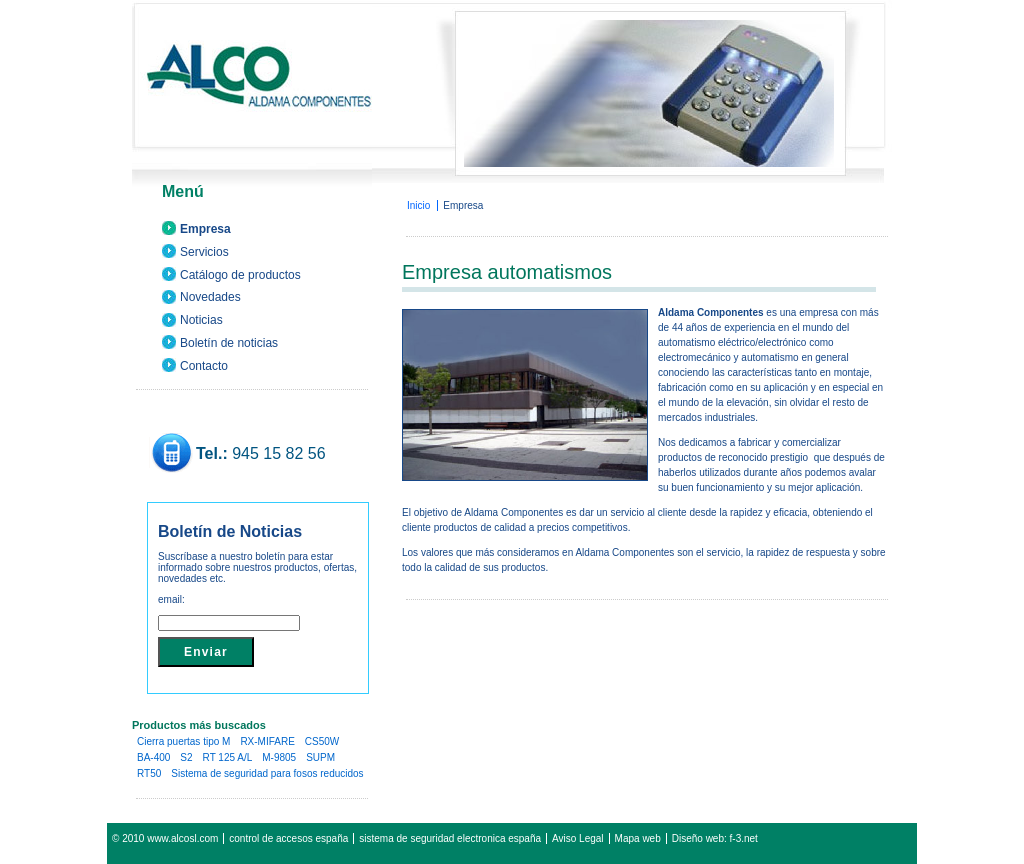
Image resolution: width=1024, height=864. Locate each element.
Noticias (201, 320)
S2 (186, 757)
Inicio (418, 205)
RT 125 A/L (228, 757)
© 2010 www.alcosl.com (165, 838)
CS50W (322, 741)
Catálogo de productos (240, 275)
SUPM (320, 757)
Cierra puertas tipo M (183, 741)
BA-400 (153, 757)
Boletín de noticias (229, 343)
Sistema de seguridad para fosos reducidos (267, 773)
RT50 (149, 773)
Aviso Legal (578, 838)
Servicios (204, 252)
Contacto (204, 366)
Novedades (210, 297)
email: (171, 599)
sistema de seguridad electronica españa (450, 838)
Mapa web (638, 838)
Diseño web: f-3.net (715, 838)
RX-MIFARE (267, 741)
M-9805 (279, 757)
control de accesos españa (288, 838)
